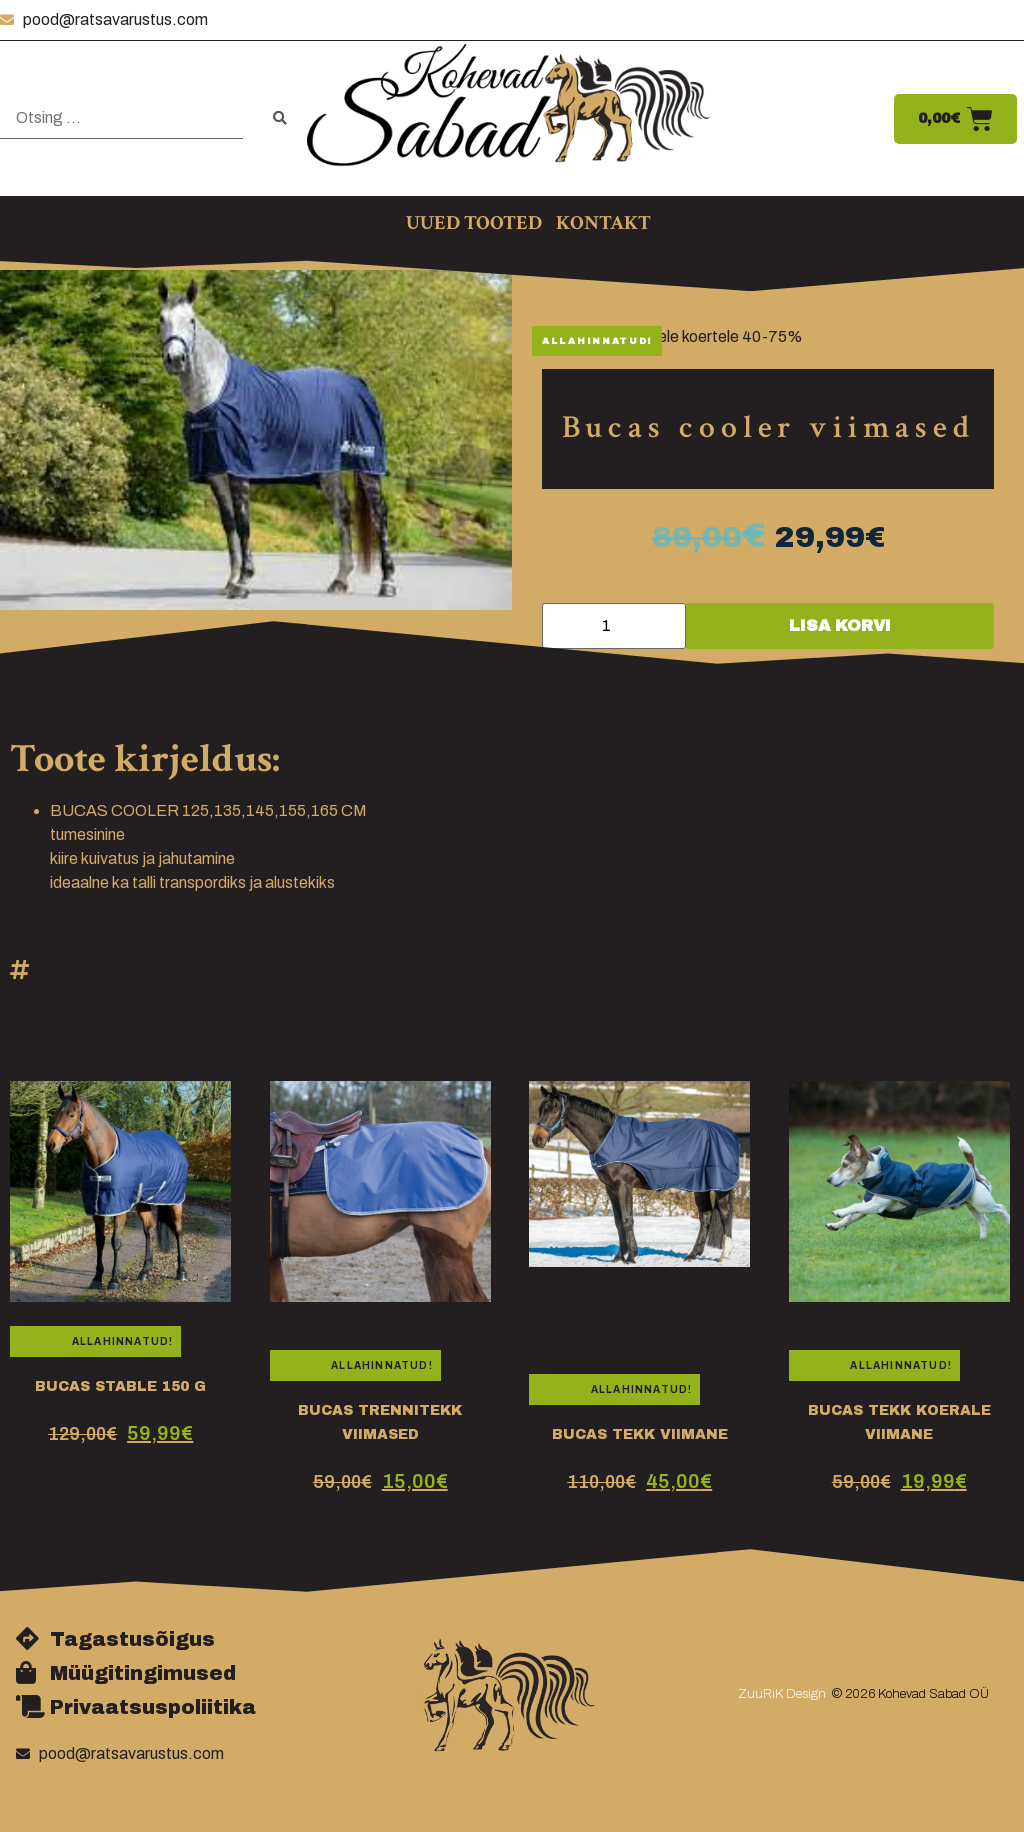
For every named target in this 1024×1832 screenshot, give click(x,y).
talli (22, 1502)
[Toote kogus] (614, 626)
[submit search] (280, 118)
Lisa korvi (840, 625)
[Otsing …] (121, 118)
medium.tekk (55, 1478)
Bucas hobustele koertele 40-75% (682, 336)
